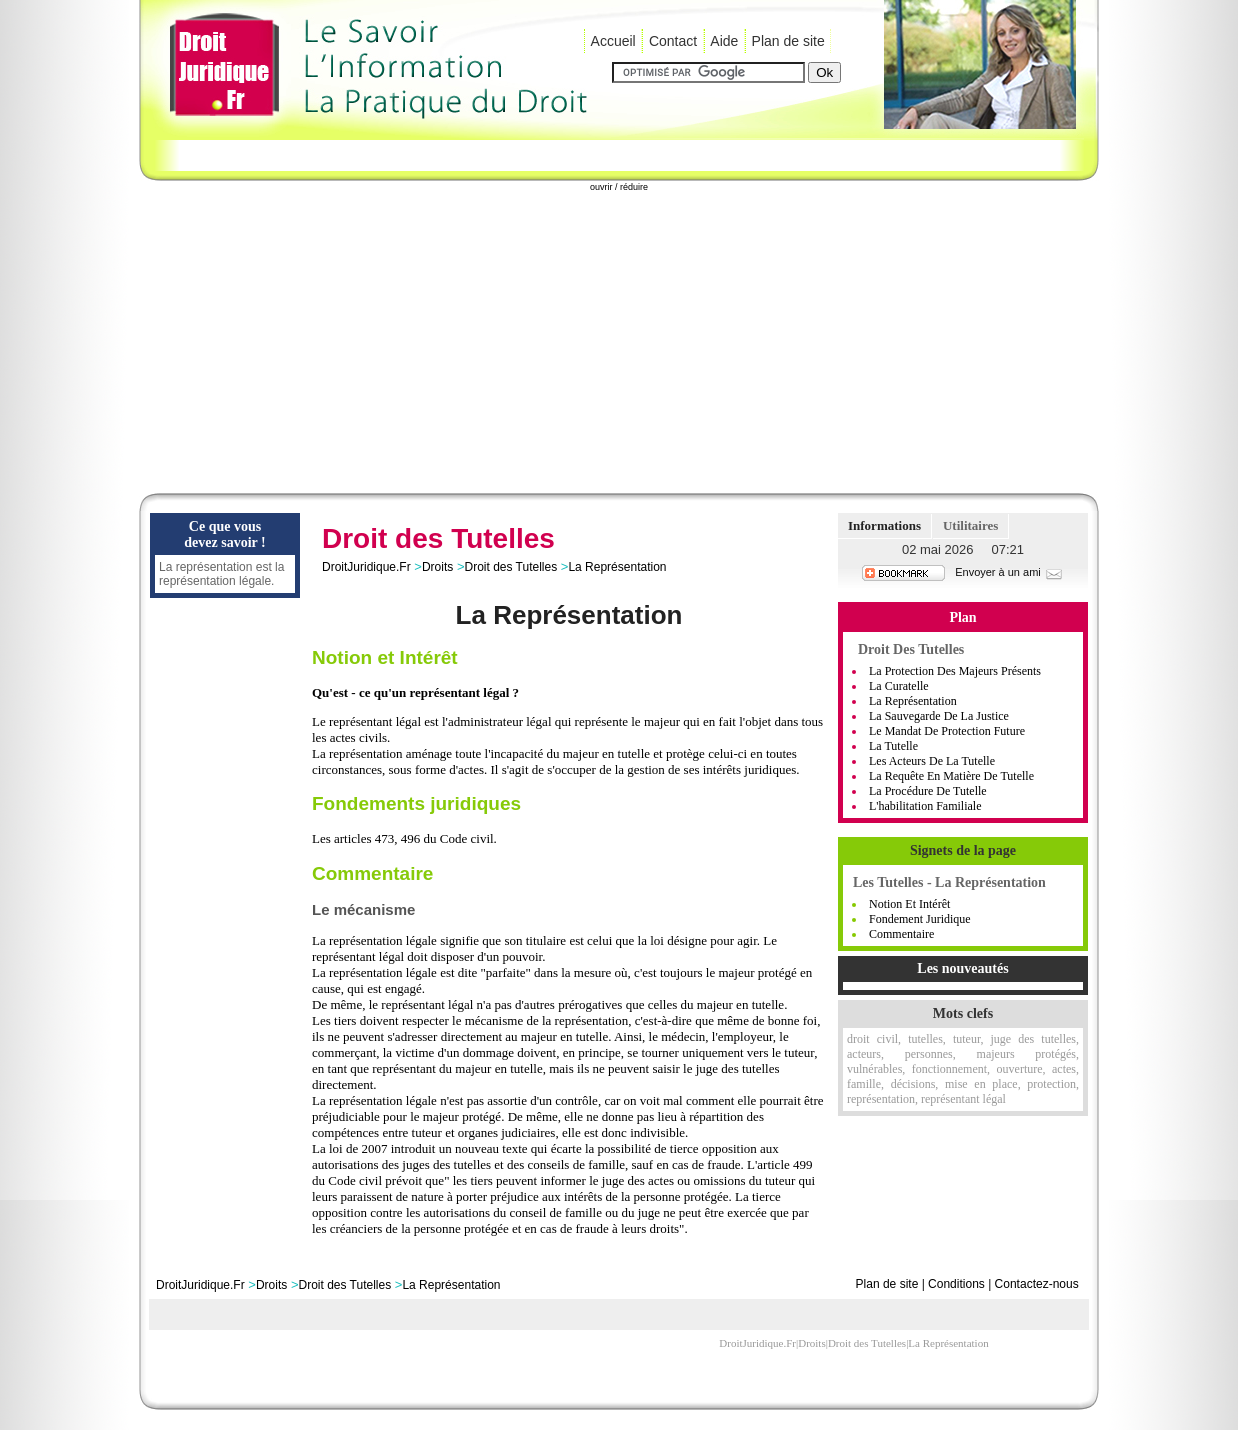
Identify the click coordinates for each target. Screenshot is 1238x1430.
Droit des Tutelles (510, 567)
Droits (437, 567)
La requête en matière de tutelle (951, 776)
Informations (884, 525)
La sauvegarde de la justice (939, 716)
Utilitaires (970, 525)
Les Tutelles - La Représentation (949, 882)
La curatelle (899, 686)
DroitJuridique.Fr (366, 567)
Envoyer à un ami (1009, 572)
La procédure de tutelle (928, 791)
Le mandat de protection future (947, 731)
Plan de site (788, 41)
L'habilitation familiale (925, 806)
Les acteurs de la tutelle (932, 761)
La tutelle (893, 746)
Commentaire (901, 934)
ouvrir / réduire (619, 187)
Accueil (613, 41)
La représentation (913, 701)
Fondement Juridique (920, 919)
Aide (724, 41)
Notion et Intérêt (909, 904)
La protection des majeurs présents (955, 671)
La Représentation (617, 567)
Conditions (956, 1284)
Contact (673, 41)
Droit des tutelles (911, 649)
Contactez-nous (1037, 1284)
